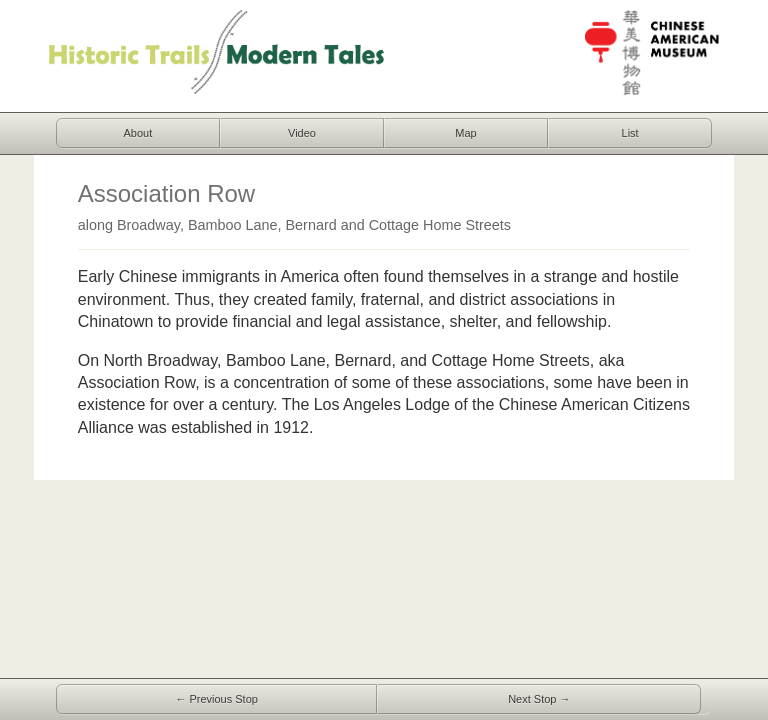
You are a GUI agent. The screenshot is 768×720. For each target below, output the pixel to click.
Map (465, 133)
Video (302, 133)
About (138, 133)
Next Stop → (539, 699)
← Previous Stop (216, 699)
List (630, 133)
